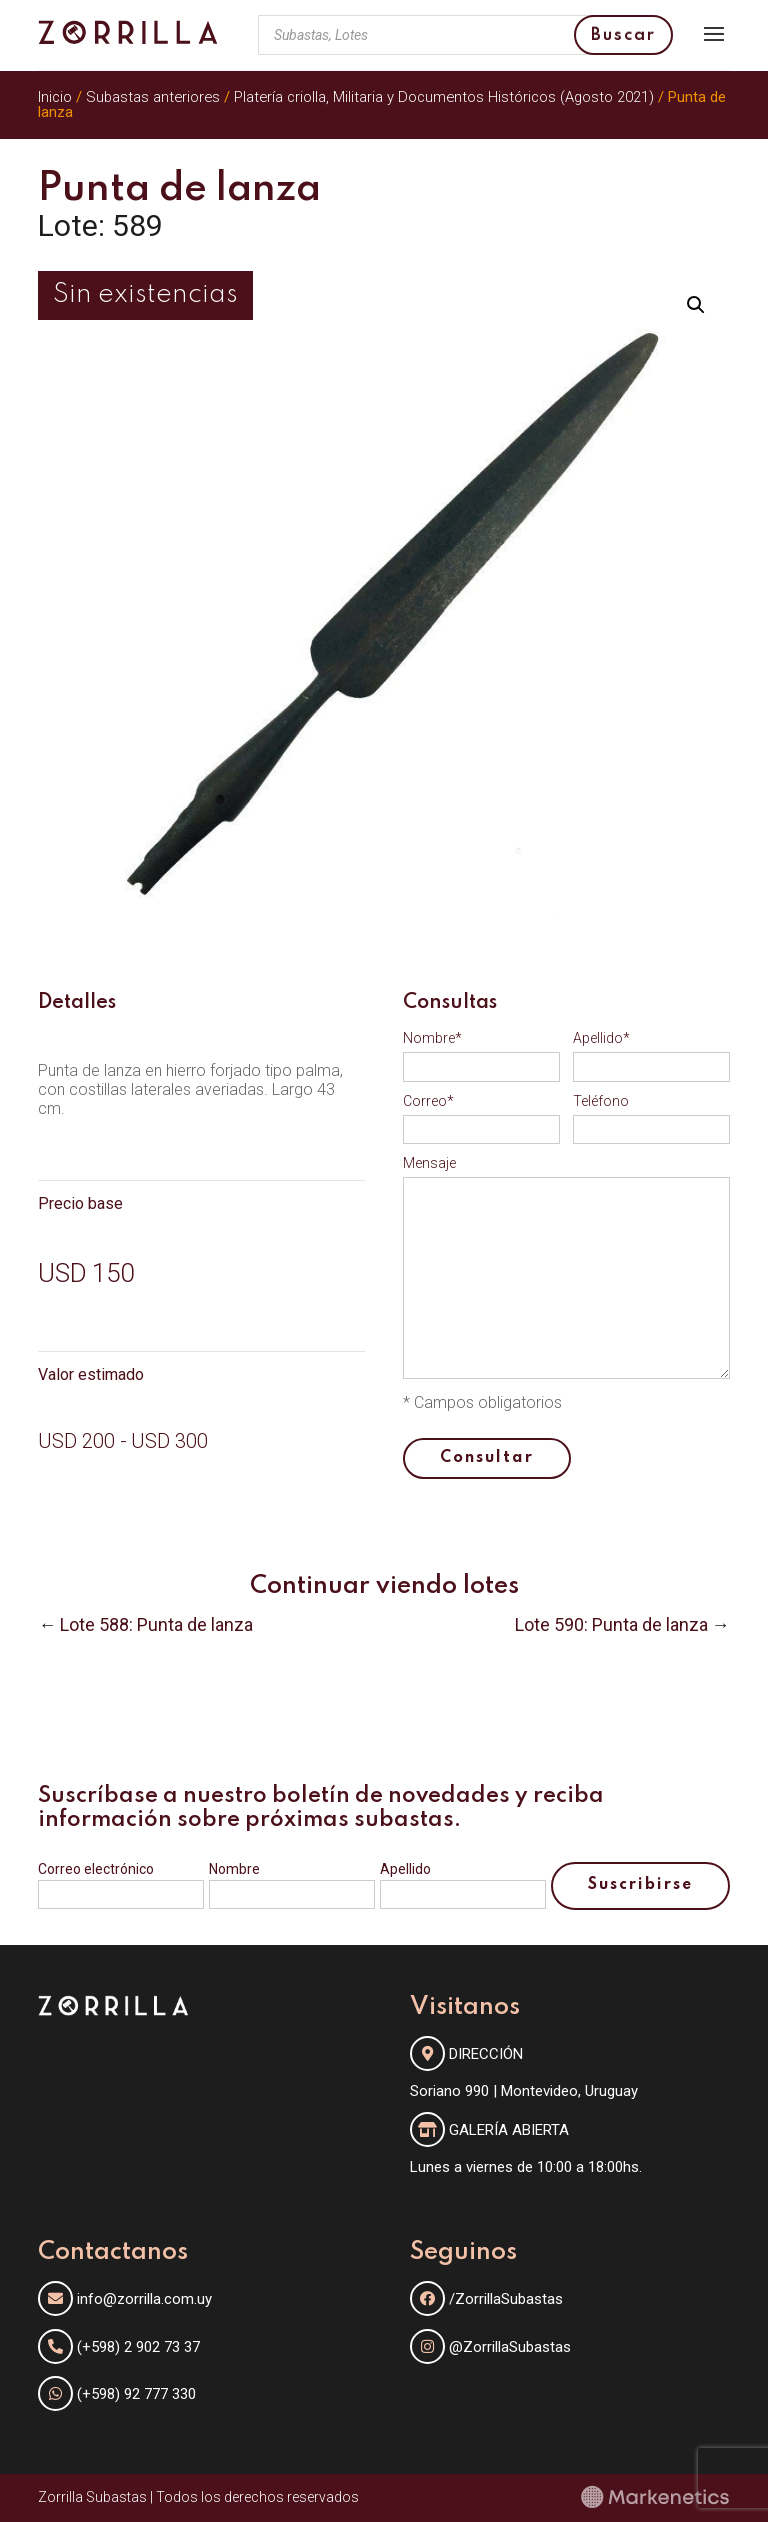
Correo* (428, 1101)
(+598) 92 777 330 (136, 2394)
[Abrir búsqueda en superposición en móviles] (465, 35)
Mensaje (429, 1163)
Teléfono (601, 1101)
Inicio (55, 97)
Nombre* (432, 1038)
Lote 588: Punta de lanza (156, 1624)
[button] (696, 305)
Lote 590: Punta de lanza (611, 1624)
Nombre (234, 1869)
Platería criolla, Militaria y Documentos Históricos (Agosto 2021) (444, 97)
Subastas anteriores (153, 97)
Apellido (405, 1869)
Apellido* (601, 1038)
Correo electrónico (96, 1869)
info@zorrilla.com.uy (144, 2299)
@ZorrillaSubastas (490, 2347)
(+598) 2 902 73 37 (138, 2347)
